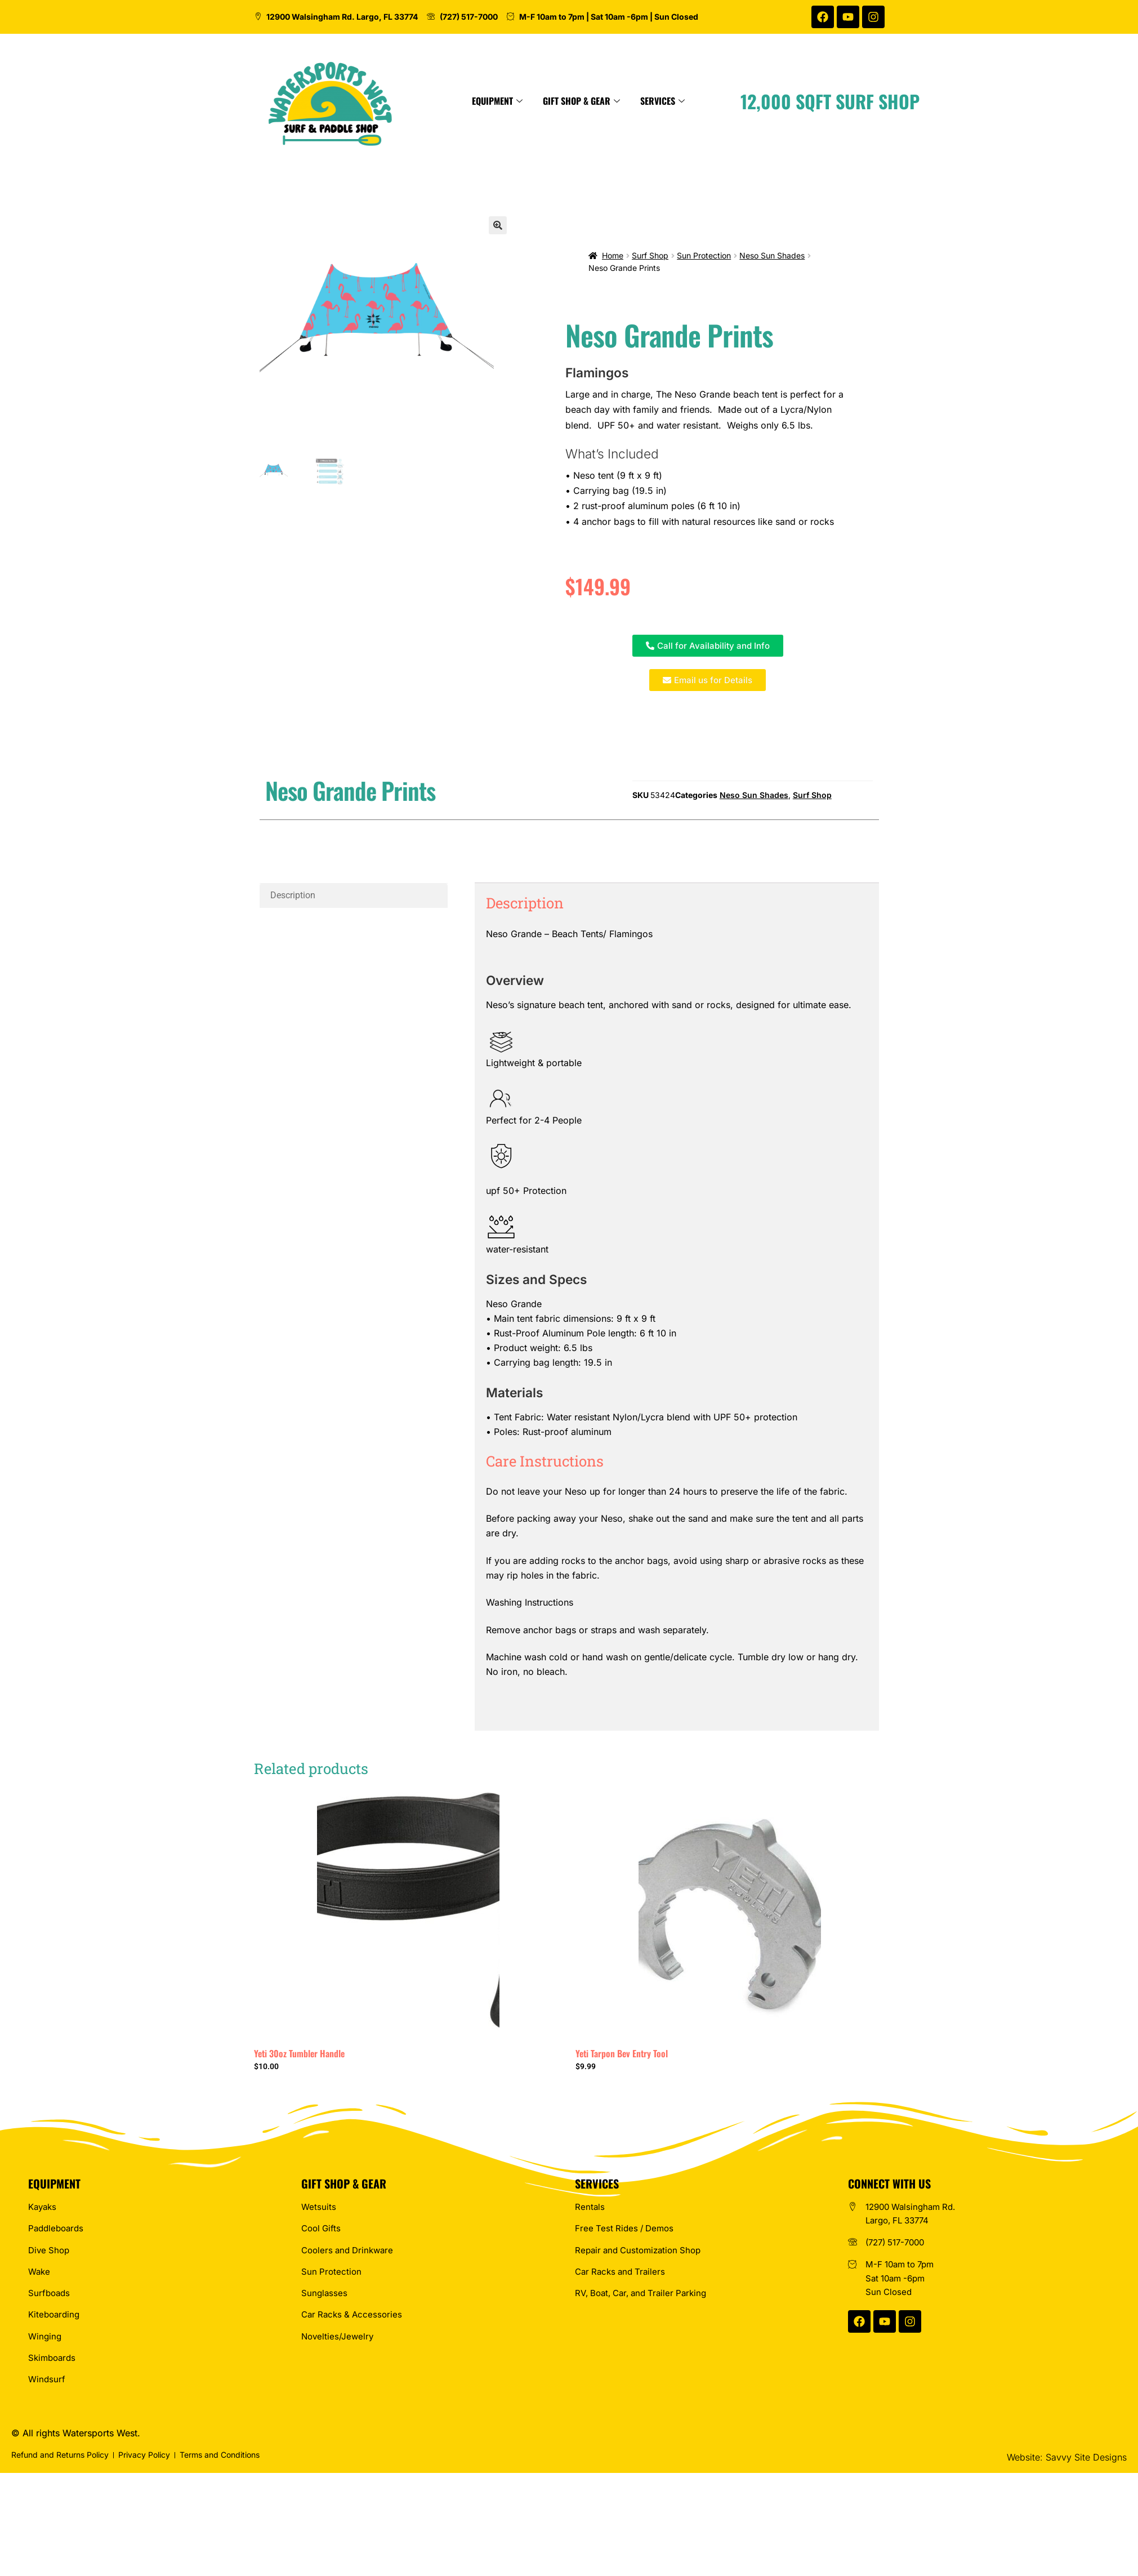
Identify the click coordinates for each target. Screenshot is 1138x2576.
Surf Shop (650, 255)
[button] (498, 225)
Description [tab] (292, 895)
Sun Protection (704, 255)
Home (612, 255)
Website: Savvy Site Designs (1067, 2457)
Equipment (614, 101)
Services (779, 101)
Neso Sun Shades (772, 255)
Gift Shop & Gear (698, 101)
